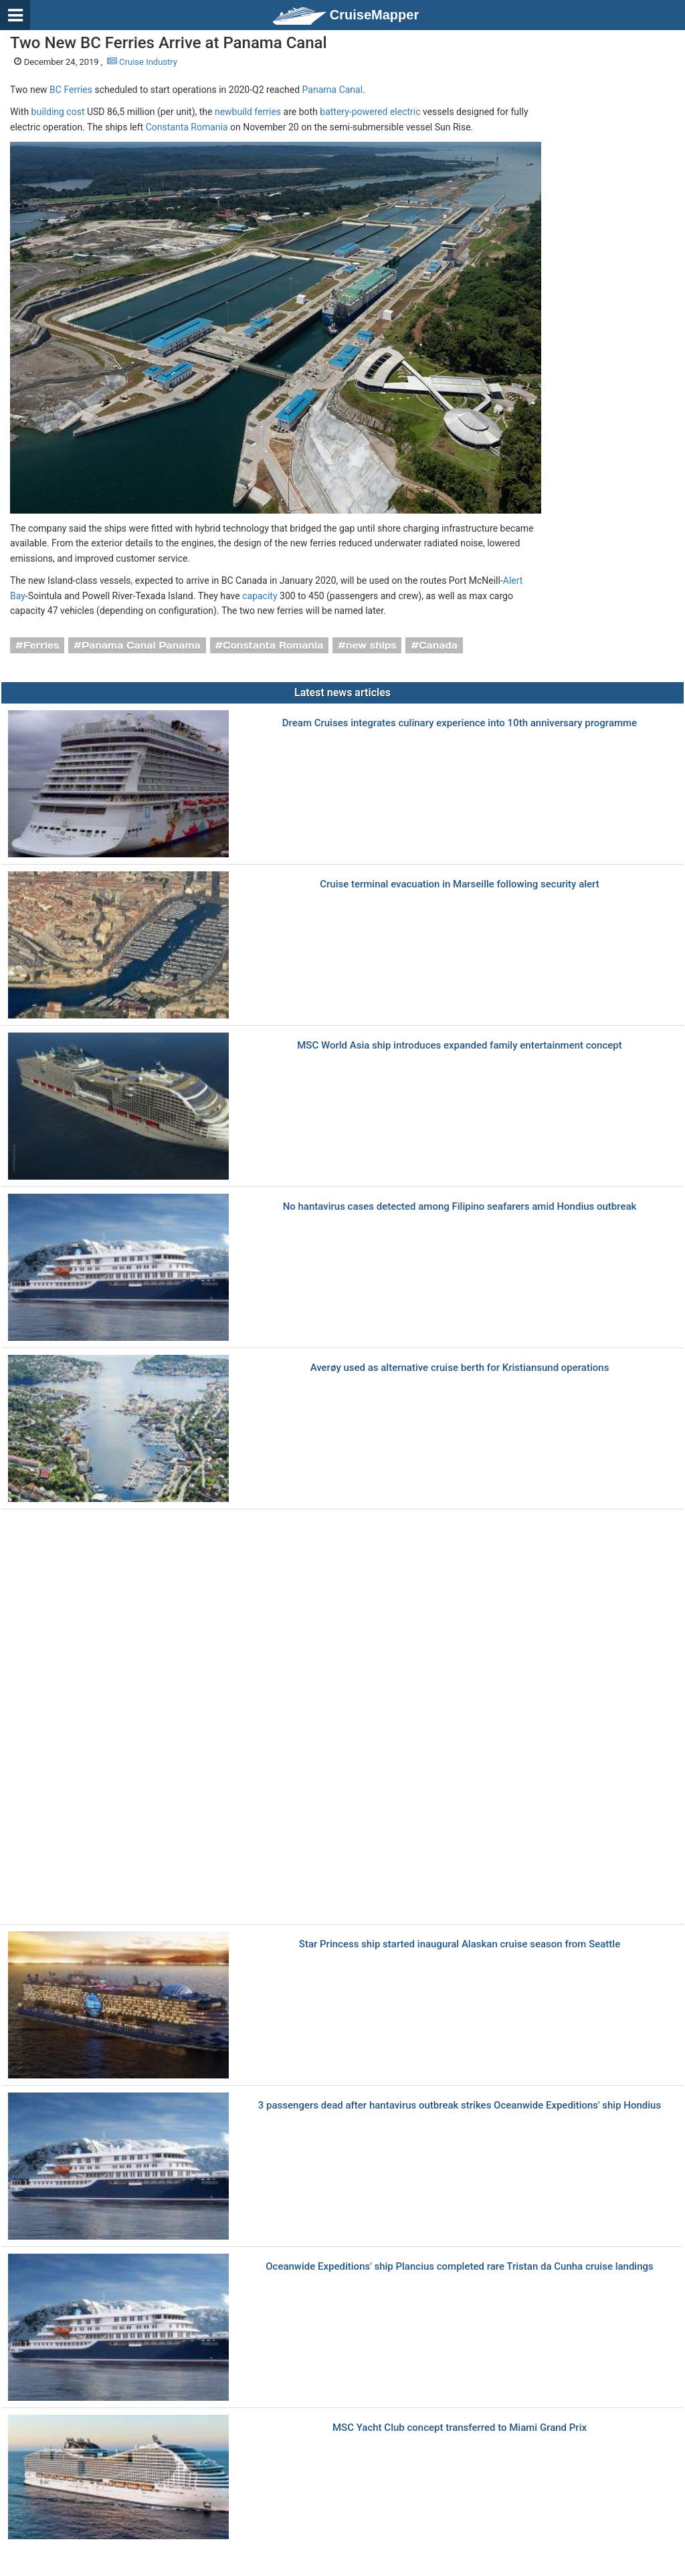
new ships (371, 645)
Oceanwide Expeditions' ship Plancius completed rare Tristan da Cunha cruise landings (460, 2266)
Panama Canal (332, 89)
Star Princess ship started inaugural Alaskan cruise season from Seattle (459, 1944)
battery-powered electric (370, 111)
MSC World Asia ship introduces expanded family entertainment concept (459, 1045)
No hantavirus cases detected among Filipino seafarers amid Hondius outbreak (460, 1206)
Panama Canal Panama (141, 645)
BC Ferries (71, 89)
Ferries (41, 645)
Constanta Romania (187, 127)
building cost (58, 111)
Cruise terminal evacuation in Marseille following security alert (459, 884)
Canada (438, 645)
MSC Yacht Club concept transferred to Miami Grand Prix (459, 2428)
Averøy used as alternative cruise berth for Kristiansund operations (459, 1368)
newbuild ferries (248, 111)
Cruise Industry (142, 62)
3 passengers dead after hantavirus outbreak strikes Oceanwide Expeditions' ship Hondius (459, 2105)
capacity (259, 596)
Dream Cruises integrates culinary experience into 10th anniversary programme (459, 723)
